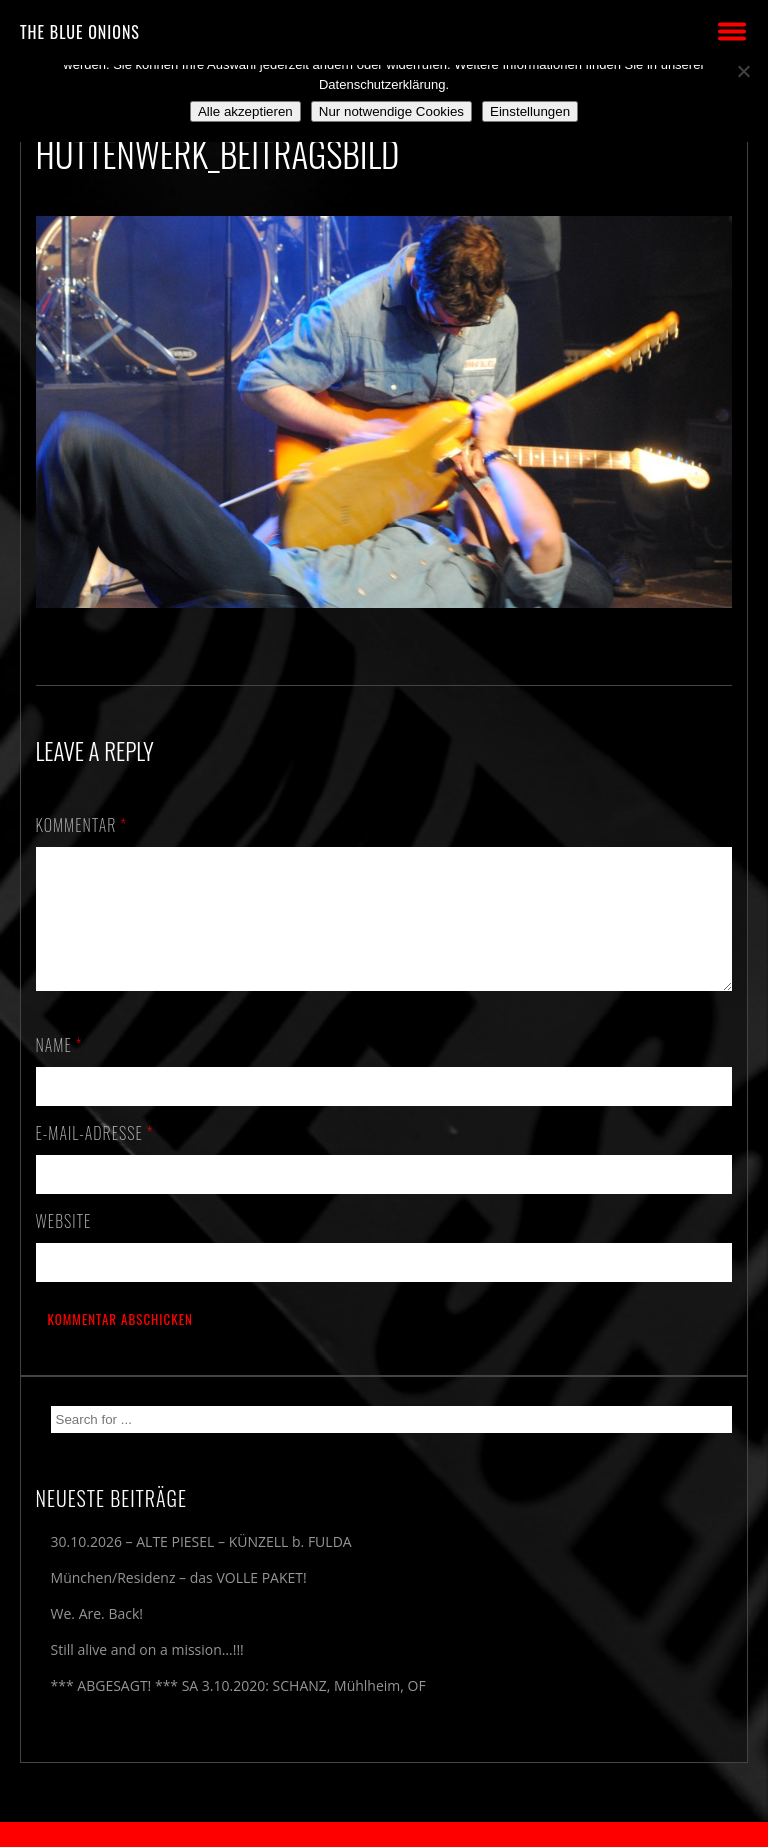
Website (64, 1245)
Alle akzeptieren (245, 111)
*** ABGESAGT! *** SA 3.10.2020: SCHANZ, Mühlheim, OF (238, 1709)
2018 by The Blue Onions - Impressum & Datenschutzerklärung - (384, 1834)
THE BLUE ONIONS (80, 32)
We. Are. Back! (97, 1637)
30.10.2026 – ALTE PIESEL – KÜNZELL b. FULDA (201, 1565)
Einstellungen (530, 111)
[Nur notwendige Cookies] (743, 71)
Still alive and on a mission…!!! (147, 1673)
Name (59, 1069)
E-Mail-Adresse (95, 1157)
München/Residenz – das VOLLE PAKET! (179, 1601)
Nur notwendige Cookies (391, 111)
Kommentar (82, 825)
